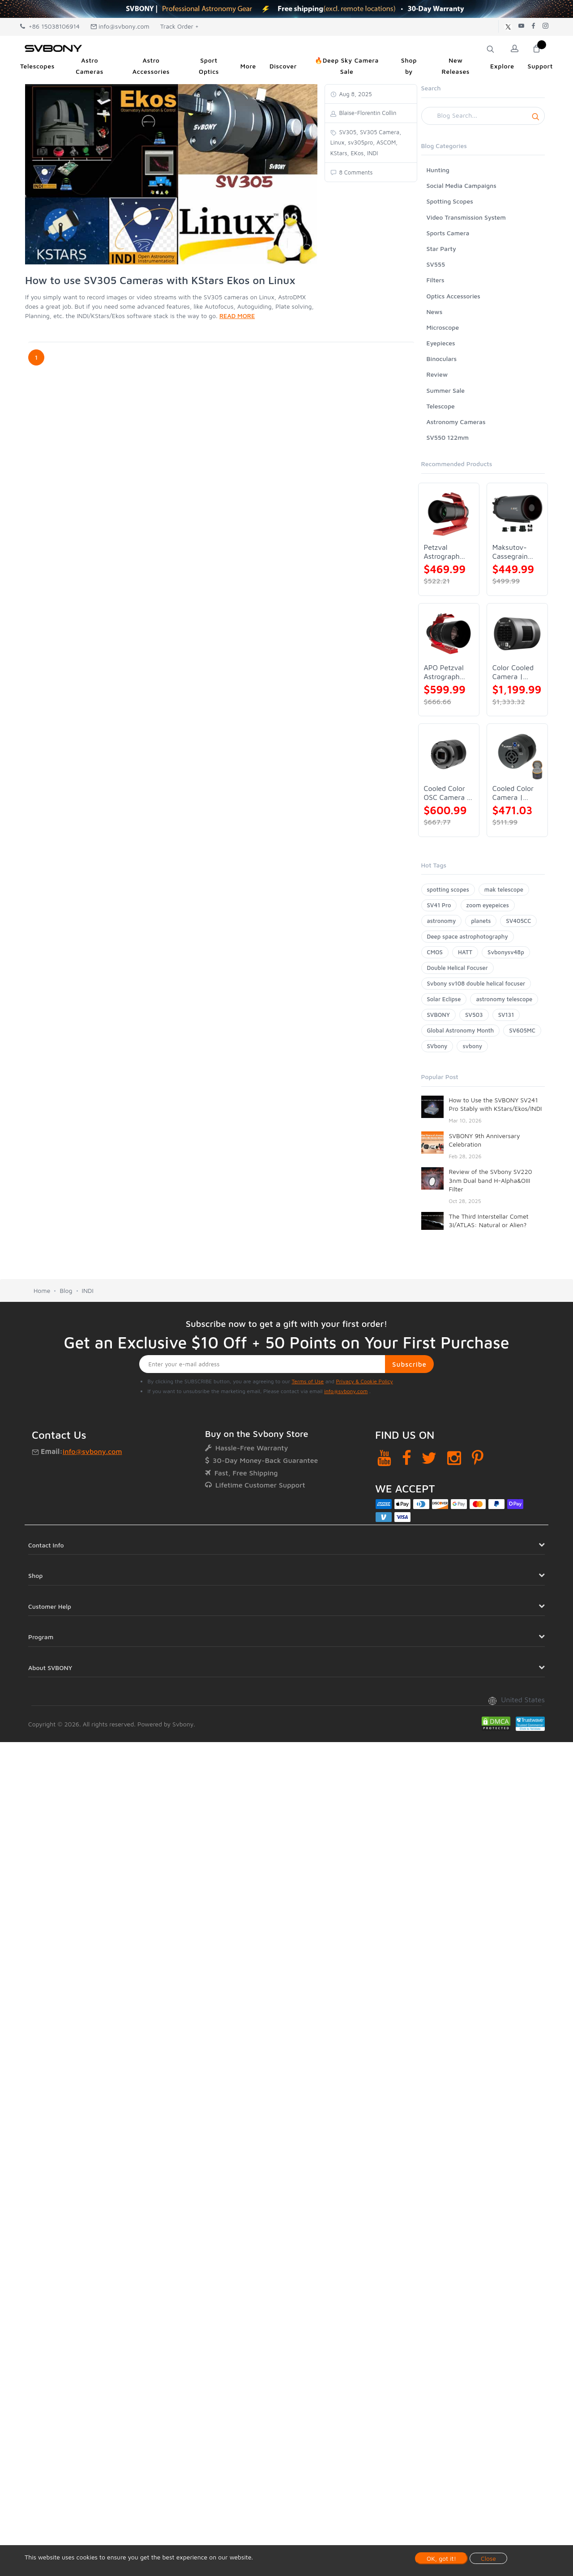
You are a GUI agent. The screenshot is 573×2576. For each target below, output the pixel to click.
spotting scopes (448, 889)
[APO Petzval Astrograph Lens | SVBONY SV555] (449, 634)
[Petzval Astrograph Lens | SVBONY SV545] (449, 513)
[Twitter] (429, 1457)
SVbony (437, 1046)
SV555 (436, 264)
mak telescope (503, 889)
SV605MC (522, 1030)
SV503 (474, 1014)
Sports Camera (448, 233)
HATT (465, 952)
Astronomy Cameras (456, 421)
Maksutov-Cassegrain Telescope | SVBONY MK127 (511, 552)
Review (437, 374)
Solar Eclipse (444, 999)
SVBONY (438, 1014)
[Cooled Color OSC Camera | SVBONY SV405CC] (449, 754)
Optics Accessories (453, 296)
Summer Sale (446, 390)
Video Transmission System (466, 217)
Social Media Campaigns (461, 185)
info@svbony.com (120, 26)
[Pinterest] (477, 1457)
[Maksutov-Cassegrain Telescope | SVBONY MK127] (517, 513)
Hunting (438, 170)
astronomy (441, 920)
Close (488, 2558)
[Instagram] (454, 1457)
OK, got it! (441, 2558)
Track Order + (179, 26)
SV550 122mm (448, 437)
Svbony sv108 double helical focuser (476, 983)
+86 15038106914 (50, 26)
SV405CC (518, 920)
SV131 (506, 1014)
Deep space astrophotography (467, 936)
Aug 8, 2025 (355, 94)
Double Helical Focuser (457, 967)
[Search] (483, 116)
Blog (66, 1290)
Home (42, 1290)
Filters (436, 280)
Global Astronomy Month (460, 1030)
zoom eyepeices (487, 905)
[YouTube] (384, 1457)
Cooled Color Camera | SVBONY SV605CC (513, 793)
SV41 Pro (439, 905)
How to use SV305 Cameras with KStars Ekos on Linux (160, 280)
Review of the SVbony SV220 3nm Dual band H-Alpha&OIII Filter (490, 1180)
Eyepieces (441, 343)
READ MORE (237, 315)
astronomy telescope (504, 999)
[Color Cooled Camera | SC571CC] (517, 634)
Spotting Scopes (450, 201)
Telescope (441, 406)
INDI (88, 1290)
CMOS (435, 952)
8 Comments (355, 172)
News (435, 311)
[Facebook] (406, 1457)
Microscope (443, 327)
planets (481, 920)
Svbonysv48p (505, 952)
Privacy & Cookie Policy (364, 1381)
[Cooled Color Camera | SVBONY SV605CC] (517, 754)
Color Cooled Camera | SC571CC (513, 672)
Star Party (441, 248)
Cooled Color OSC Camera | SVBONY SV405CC (447, 793)
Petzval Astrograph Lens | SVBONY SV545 (442, 552)
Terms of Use (308, 1381)
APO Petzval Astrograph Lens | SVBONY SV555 (444, 672)
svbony (472, 1046)
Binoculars (442, 358)
